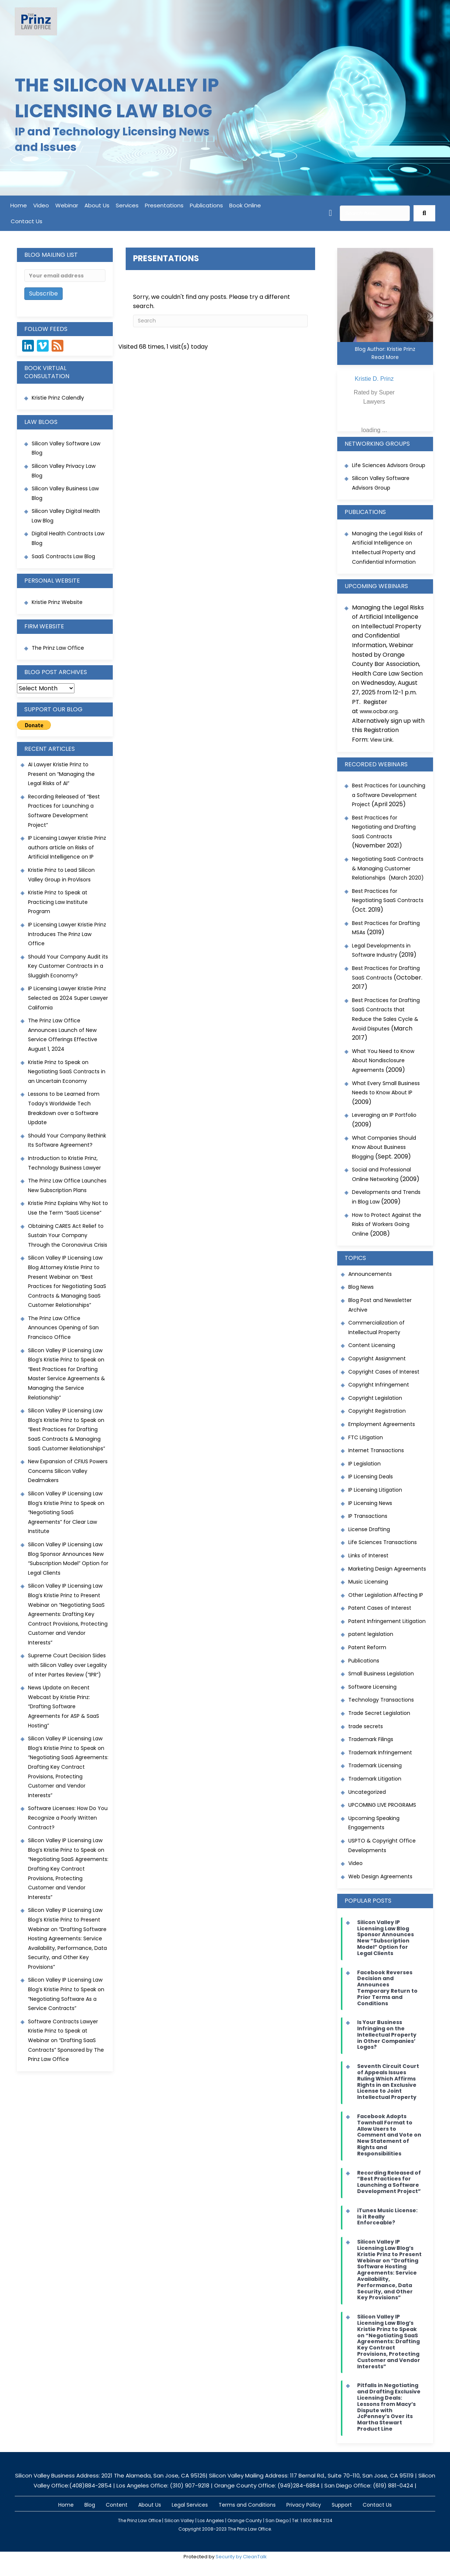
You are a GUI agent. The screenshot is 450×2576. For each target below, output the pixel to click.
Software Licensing (372, 1687)
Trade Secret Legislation (379, 1713)
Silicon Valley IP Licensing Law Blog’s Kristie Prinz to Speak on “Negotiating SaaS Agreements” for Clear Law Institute (66, 1512)
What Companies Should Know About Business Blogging (384, 1147)
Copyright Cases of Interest (383, 1371)
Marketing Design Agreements (387, 1568)
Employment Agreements (381, 1424)
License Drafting (369, 1529)
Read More (385, 357)
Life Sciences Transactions (382, 1542)
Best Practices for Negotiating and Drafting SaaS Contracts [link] (384, 827)
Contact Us (26, 221)
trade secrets (365, 1726)
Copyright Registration (377, 1411)
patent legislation (370, 1634)
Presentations (164, 205)
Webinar (66, 205)
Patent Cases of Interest (379, 1608)
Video (41, 205)
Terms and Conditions (247, 2504)
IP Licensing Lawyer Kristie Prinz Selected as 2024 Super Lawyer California (68, 998)
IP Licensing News (370, 1503)
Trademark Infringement (380, 1752)
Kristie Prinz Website (57, 602)
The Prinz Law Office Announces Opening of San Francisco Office (63, 1328)
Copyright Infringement (378, 1384)
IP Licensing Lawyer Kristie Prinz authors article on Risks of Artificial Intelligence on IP (67, 847)
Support (342, 2504)
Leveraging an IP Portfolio (384, 1115)
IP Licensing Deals (370, 1476)
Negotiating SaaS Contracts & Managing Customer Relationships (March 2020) (388, 868)
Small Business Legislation (381, 1673)
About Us (96, 205)
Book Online (245, 205)
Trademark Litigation (374, 1778)
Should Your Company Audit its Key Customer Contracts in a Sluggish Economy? (68, 966)
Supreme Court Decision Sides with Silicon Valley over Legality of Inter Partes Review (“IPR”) (67, 1665)
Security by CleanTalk (241, 2556)
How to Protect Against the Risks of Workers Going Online (386, 1224)
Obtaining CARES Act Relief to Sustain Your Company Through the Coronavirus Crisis (67, 1235)
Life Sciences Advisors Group (388, 465)
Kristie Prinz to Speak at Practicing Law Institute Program (58, 902)
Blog (89, 2504)
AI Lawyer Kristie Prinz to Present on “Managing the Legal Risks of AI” (61, 774)
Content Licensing (371, 1345)
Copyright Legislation (375, 1398)
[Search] (220, 321)
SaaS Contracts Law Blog (63, 556)
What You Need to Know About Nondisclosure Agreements (383, 1060)
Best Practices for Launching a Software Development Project (388, 795)
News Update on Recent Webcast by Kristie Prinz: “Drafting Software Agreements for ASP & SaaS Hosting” (63, 1706)
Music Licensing (368, 1581)
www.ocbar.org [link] (379, 711)
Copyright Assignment (377, 1358)
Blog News (361, 1287)
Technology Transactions (381, 1699)
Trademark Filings (370, 1739)
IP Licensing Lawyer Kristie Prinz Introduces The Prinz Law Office (67, 934)
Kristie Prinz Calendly (59, 397)
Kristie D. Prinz (374, 379)
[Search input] (375, 213)
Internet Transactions (376, 1450)
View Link (381, 739)
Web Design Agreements (380, 1876)
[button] (424, 213)
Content (117, 2504)
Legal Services (190, 2504)
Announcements (370, 1274)
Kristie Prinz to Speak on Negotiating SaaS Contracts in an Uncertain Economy (66, 1072)
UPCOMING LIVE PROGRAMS (382, 1805)
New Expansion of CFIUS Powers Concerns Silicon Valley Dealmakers (68, 1471)
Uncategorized (367, 1792)
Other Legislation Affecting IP (385, 1595)
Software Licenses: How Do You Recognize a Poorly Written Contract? (68, 1818)
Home (18, 205)
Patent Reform (367, 1647)
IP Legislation (364, 1463)
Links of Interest (368, 1555)
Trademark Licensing (375, 1765)
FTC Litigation (365, 1437)
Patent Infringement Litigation (387, 1621)
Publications (206, 205)
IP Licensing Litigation (375, 1490)
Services (127, 205)
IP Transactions (367, 1516)
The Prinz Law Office (58, 648)
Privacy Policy (303, 2504)
